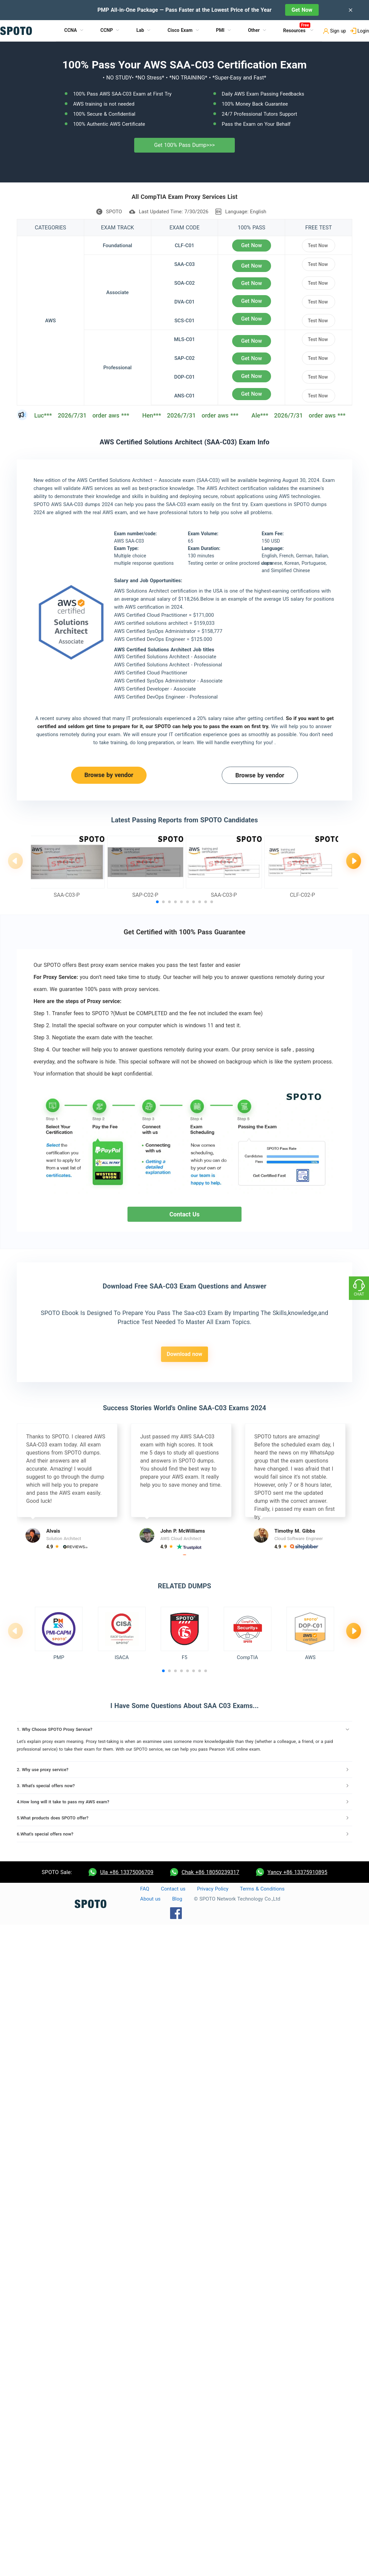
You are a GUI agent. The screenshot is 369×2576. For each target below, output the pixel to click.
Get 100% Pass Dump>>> (184, 145)
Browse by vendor (109, 774)
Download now (184, 1354)
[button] (157, 901)
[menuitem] (74, 30)
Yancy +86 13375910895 (297, 1872)
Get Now (302, 10)
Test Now (318, 245)
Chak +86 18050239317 (210, 1872)
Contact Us (184, 1214)
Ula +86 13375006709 (126, 1872)
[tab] (184, 1729)
